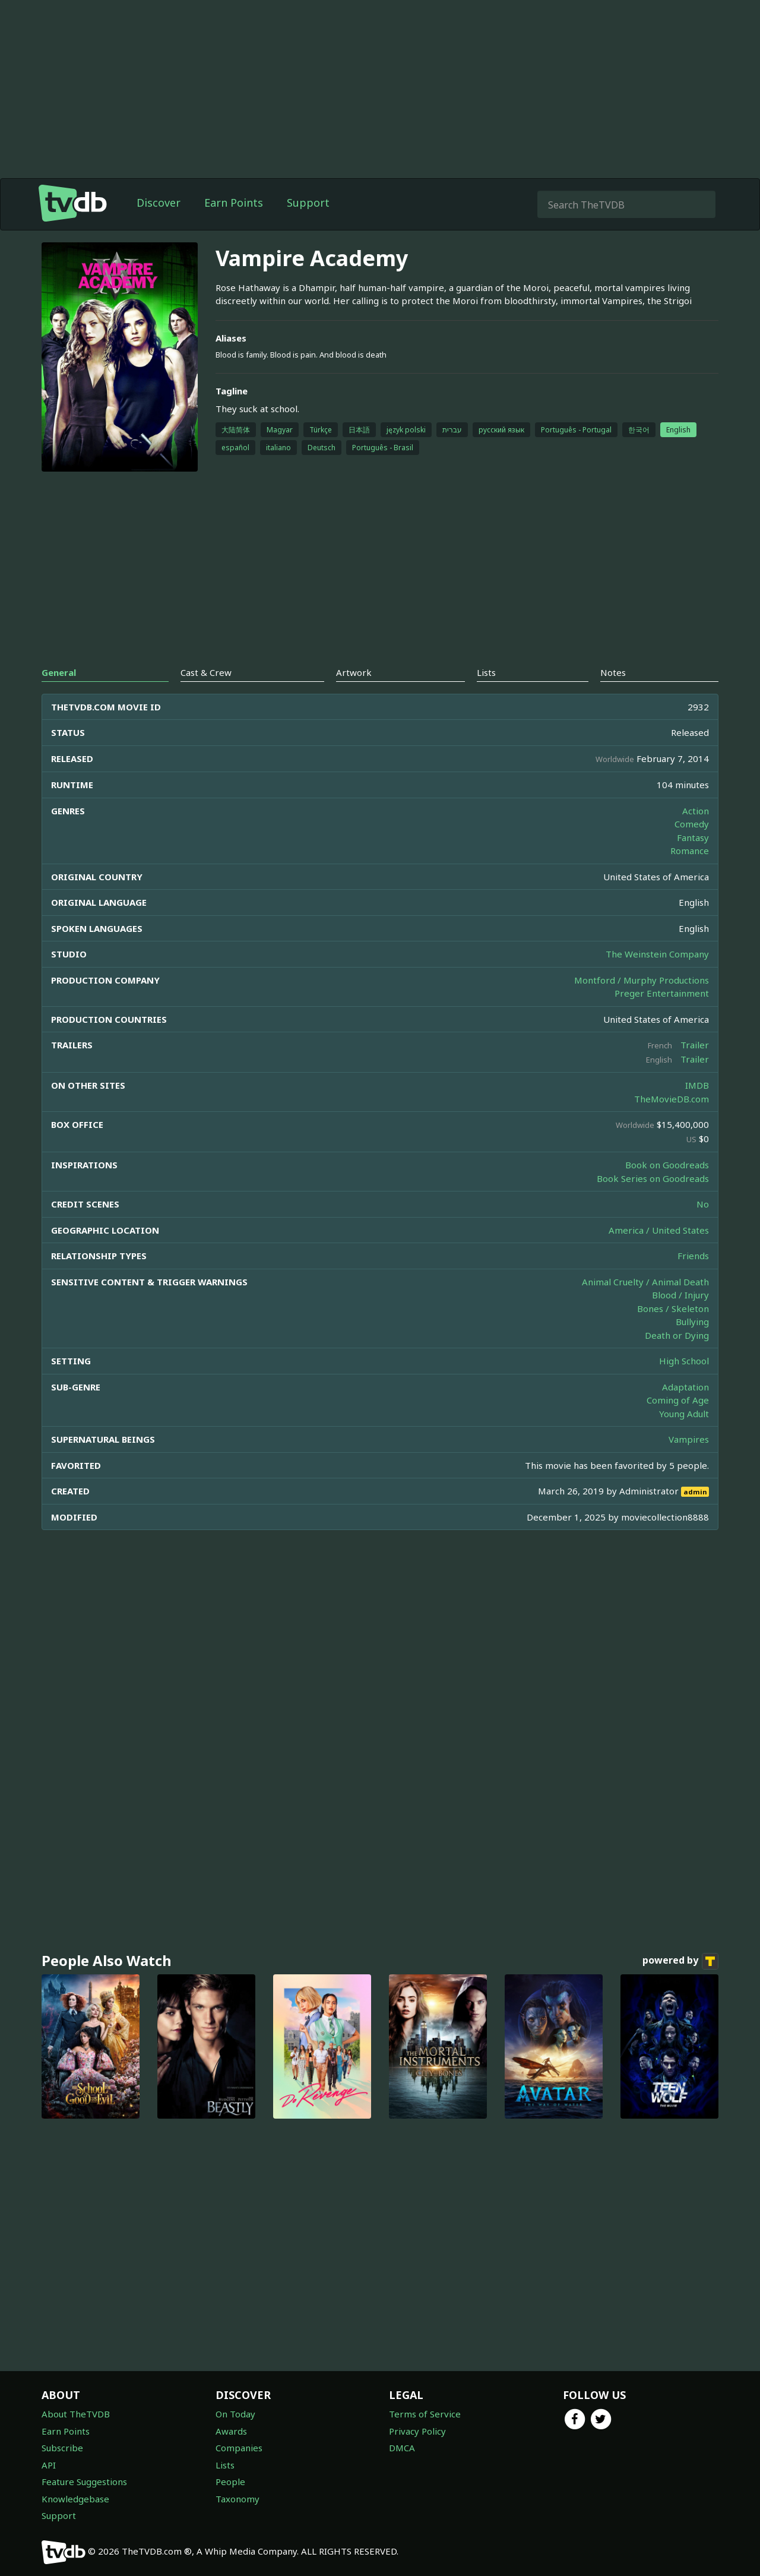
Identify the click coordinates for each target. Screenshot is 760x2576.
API (49, 2465)
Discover (158, 226)
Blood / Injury (680, 1319)
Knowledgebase (75, 2499)
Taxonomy (237, 2499)
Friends (693, 1279)
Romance (689, 874)
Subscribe (62, 2448)
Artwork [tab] (354, 696)
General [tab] (59, 696)
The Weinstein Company (657, 978)
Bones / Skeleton (673, 1332)
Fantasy (693, 861)
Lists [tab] (486, 696)
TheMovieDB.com (671, 1123)
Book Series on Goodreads (653, 1202)
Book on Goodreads (667, 1188)
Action (695, 834)
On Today (235, 2414)
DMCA (402, 2448)
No (702, 1228)
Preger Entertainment (662, 1017)
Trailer (694, 1068)
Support (308, 226)
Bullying (692, 1345)
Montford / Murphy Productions (641, 1004)
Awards (231, 2431)
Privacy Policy (417, 2431)
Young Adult (684, 1437)
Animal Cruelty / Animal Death (645, 1305)
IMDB (697, 1109)
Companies (239, 2448)
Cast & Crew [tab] (206, 696)
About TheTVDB (76, 2414)
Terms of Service (425, 2414)
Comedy (691, 848)
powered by (680, 1985)
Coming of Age (678, 1424)
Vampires (689, 1463)
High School (684, 1384)
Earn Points (233, 226)
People (230, 2482)
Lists (225, 2465)
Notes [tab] (613, 696)
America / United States (659, 1254)
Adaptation (685, 1411)
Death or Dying (677, 1359)
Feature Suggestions (84, 2482)
